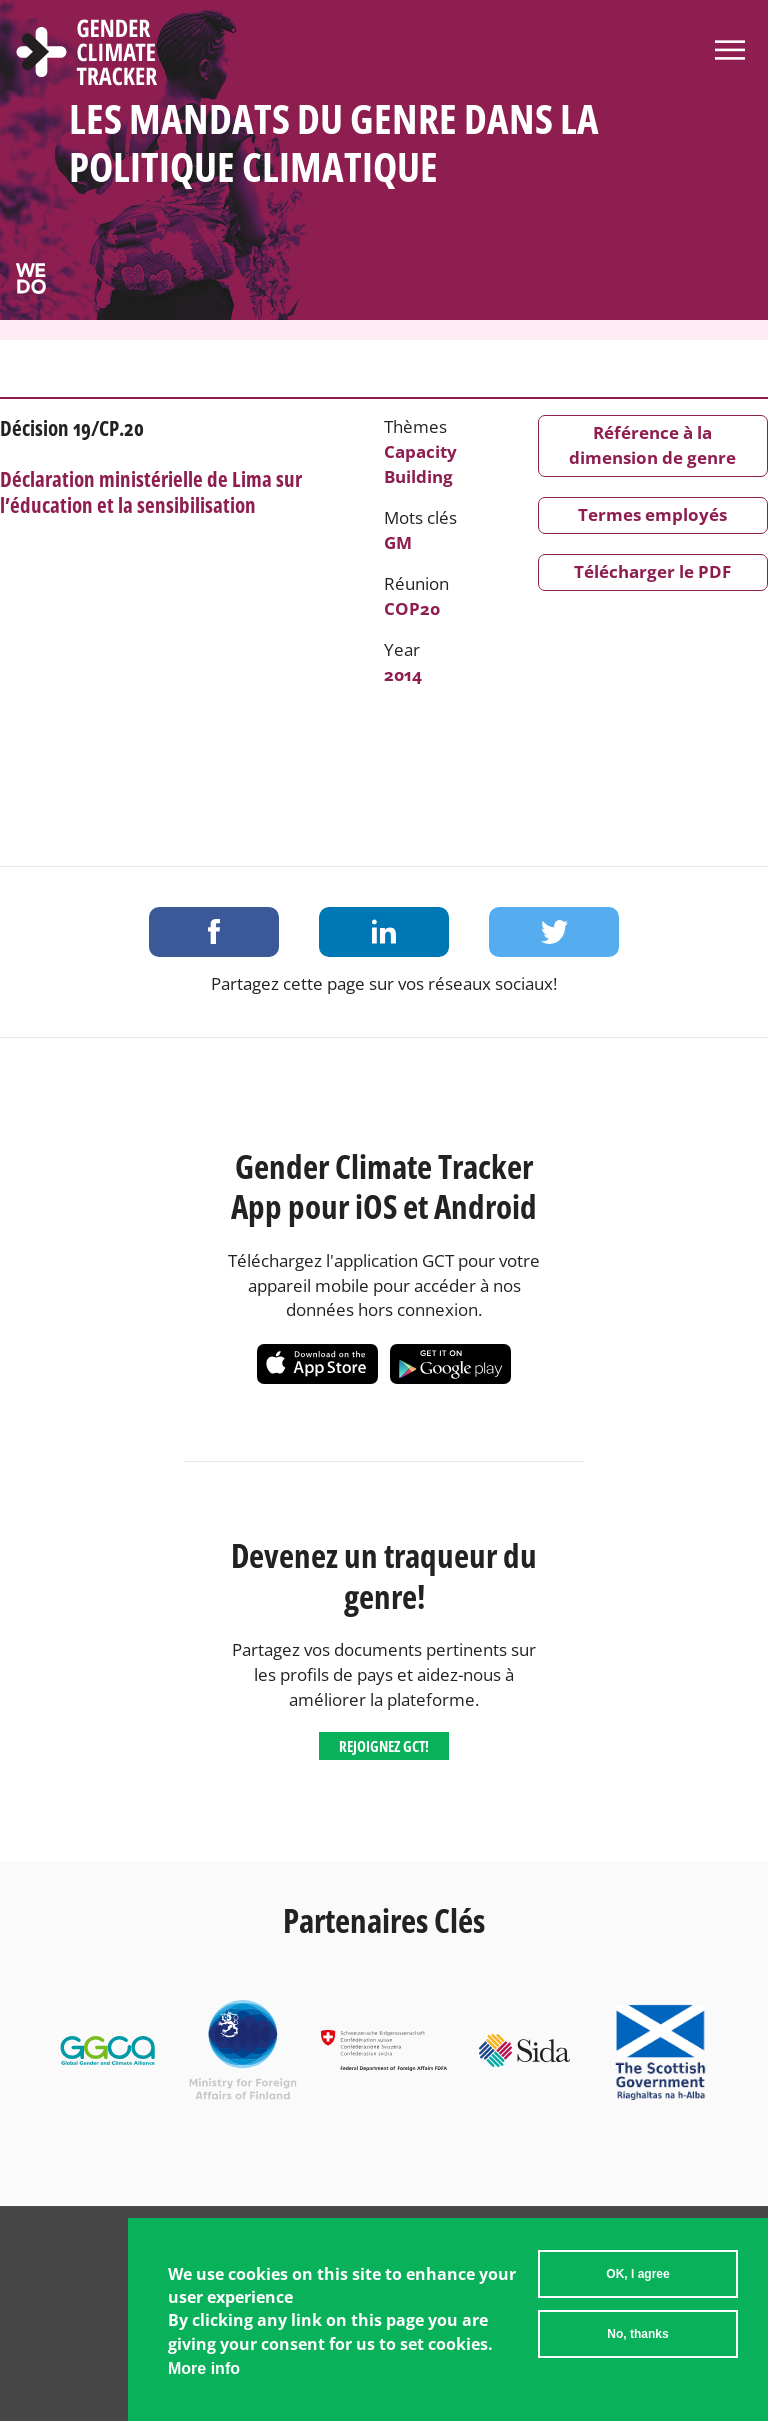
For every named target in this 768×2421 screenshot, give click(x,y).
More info (204, 2368)
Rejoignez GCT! (384, 1746)
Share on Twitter (554, 932)
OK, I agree (637, 2274)
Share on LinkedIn (384, 932)
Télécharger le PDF (652, 571)
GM (398, 542)
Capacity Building (420, 464)
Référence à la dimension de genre (652, 445)
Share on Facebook (214, 932)
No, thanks (637, 2334)
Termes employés (652, 514)
